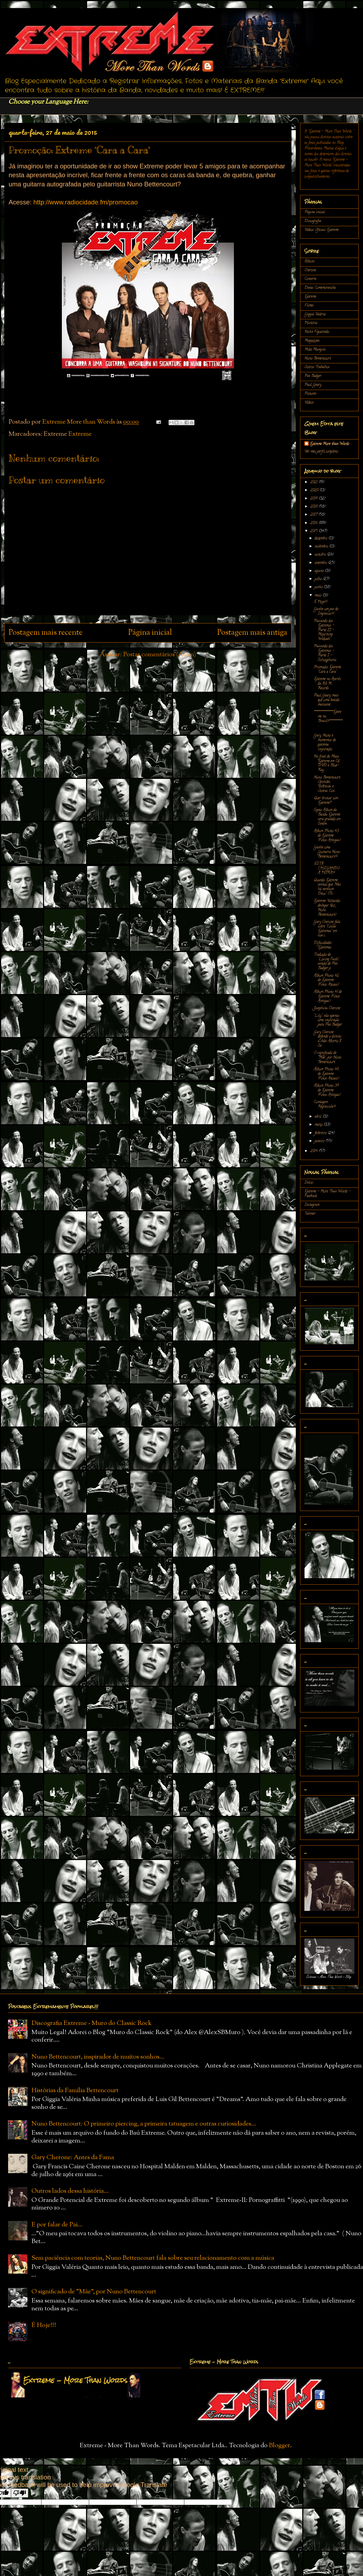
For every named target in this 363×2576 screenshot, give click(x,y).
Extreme (80, 434)
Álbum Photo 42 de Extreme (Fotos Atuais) (326, 980)
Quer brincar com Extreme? (326, 801)
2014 (314, 1151)
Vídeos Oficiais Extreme (321, 230)
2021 (314, 482)
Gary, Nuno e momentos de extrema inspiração (325, 742)
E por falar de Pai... (57, 2224)
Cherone (310, 270)
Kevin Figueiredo (316, 332)
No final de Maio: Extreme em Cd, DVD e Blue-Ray (327, 763)
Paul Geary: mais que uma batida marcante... (326, 700)
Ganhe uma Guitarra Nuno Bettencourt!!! (327, 852)
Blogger (279, 2445)
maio (318, 595)
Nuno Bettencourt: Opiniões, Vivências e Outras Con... (327, 784)
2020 (314, 490)
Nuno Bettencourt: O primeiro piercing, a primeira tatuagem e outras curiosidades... (143, 2123)
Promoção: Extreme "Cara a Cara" (327, 670)
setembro (321, 563)
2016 (314, 523)
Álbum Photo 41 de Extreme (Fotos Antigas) (328, 996)
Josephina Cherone (327, 1008)
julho (319, 579)
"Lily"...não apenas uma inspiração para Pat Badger (328, 1020)
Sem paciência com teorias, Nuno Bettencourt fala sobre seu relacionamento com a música (152, 2258)
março (319, 1125)
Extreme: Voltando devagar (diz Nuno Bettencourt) (327, 907)
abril (318, 1117)
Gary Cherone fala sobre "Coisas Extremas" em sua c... (327, 928)
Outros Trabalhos (317, 367)
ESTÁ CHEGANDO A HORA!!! (327, 868)
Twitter (309, 1214)
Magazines (312, 341)
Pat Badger (312, 376)
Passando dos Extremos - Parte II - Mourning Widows (324, 630)
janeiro (320, 1141)
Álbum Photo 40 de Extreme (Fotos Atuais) (326, 1074)
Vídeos (309, 403)
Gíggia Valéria (315, 314)
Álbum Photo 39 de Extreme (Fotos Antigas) (327, 1090)
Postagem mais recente (46, 632)
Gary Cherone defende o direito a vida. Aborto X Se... (327, 1039)
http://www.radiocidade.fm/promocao (85, 202)
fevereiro (321, 1133)
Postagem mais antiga (252, 632)
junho (319, 587)
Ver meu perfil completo (321, 452)
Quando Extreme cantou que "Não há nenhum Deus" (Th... (327, 887)
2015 (314, 531)
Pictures (310, 394)
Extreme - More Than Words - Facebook (327, 1194)
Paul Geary (312, 385)
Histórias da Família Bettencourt (75, 2090)
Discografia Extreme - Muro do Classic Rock (91, 2023)
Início (308, 1183)
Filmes (309, 305)
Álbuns (309, 261)
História (310, 323)
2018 (314, 507)
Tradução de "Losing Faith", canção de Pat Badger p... (327, 961)
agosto (320, 571)
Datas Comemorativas (320, 288)
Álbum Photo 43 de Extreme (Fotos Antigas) (327, 835)
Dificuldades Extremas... (323, 945)
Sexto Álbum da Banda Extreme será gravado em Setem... (327, 816)
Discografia (312, 221)
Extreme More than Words (329, 444)
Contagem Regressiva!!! (325, 1104)
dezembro (321, 538)
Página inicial (150, 632)
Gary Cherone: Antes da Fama (72, 2157)
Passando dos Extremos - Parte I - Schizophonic (325, 653)
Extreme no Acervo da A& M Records (327, 683)
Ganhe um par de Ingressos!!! (326, 611)
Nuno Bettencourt (317, 358)
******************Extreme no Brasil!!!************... (328, 718)
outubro (321, 555)
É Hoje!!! (320, 602)
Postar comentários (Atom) (159, 654)
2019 (314, 499)
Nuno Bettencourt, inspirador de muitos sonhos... (97, 2056)
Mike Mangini (315, 350)
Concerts (310, 279)
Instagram (311, 1205)
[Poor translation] (19, 2493)
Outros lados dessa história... (70, 2191)
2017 (314, 515)
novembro (322, 546)
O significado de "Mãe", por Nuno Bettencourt (327, 1057)
